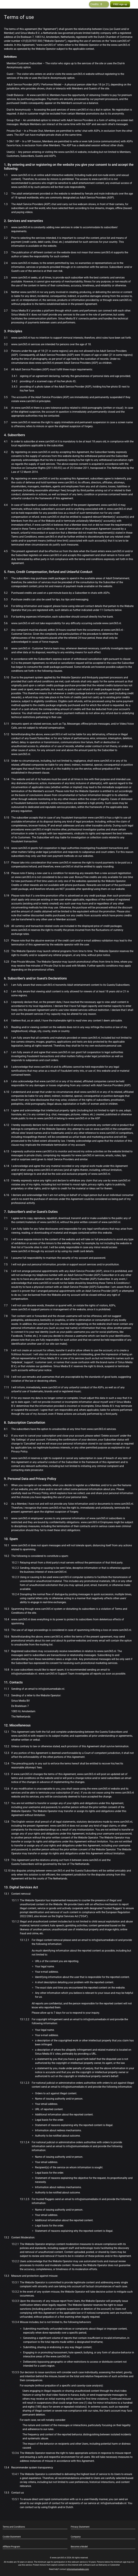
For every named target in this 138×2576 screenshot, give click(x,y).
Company (76, 2536)
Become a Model (79, 2546)
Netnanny (103, 2565)
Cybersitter (115, 2565)
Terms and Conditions (14, 2526)
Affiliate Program (11, 2546)
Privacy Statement (80, 2526)
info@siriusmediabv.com (78, 2569)
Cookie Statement (12, 2536)
